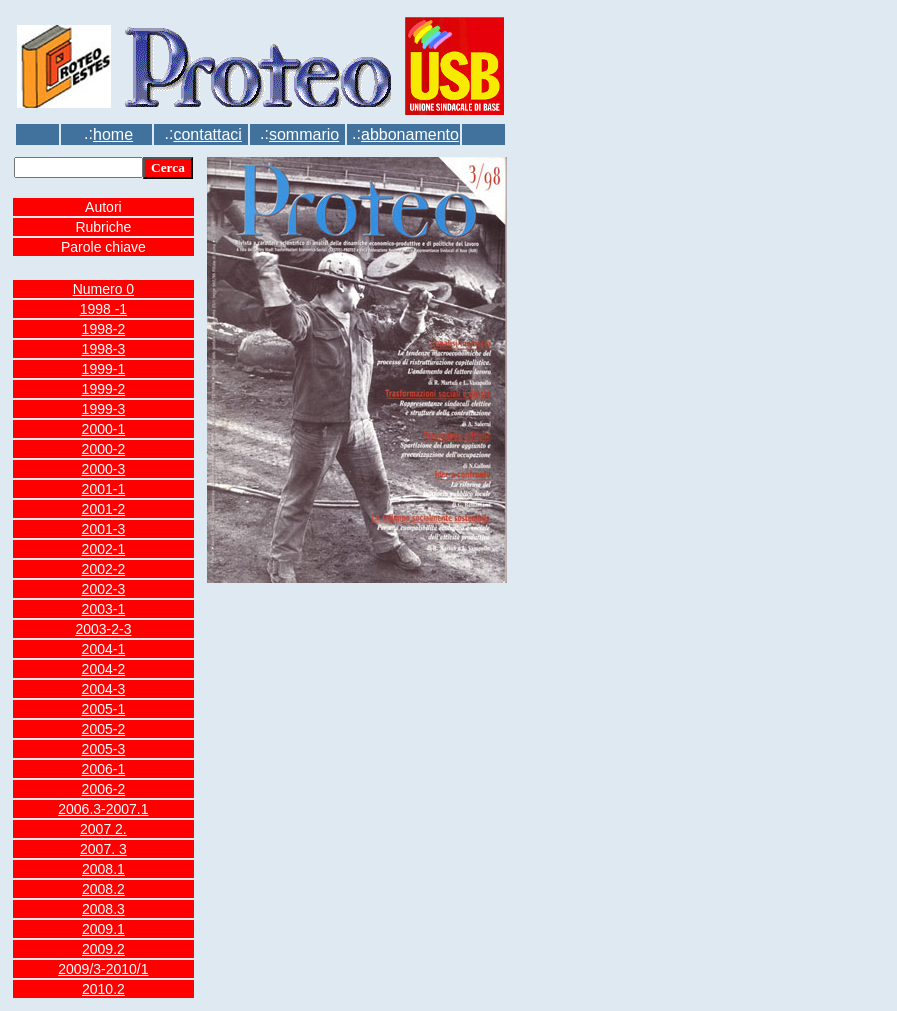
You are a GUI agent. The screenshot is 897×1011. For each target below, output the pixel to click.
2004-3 (104, 689)
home (113, 134)
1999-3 (104, 409)
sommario (304, 134)
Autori (103, 207)
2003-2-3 (103, 629)
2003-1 (104, 609)
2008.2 (103, 889)
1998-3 (104, 349)
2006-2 (104, 789)
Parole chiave (103, 247)
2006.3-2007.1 (103, 809)
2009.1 (103, 929)
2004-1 (104, 649)
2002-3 (104, 589)
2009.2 (103, 949)
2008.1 (103, 869)
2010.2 (103, 989)
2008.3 (103, 909)
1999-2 (104, 389)
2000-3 (104, 469)
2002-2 (104, 569)
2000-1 (104, 429)
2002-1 (104, 549)
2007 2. (103, 829)
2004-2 (104, 669)
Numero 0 (103, 289)
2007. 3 (103, 849)
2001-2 (104, 509)
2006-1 (104, 769)
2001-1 (104, 489)
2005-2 (104, 729)
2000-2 (104, 449)
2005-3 (104, 749)
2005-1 (104, 709)
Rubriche (103, 227)
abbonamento (410, 134)
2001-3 (104, 529)
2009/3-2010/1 (103, 969)
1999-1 (104, 369)
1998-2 (104, 329)
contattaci (207, 134)
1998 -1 (103, 309)
